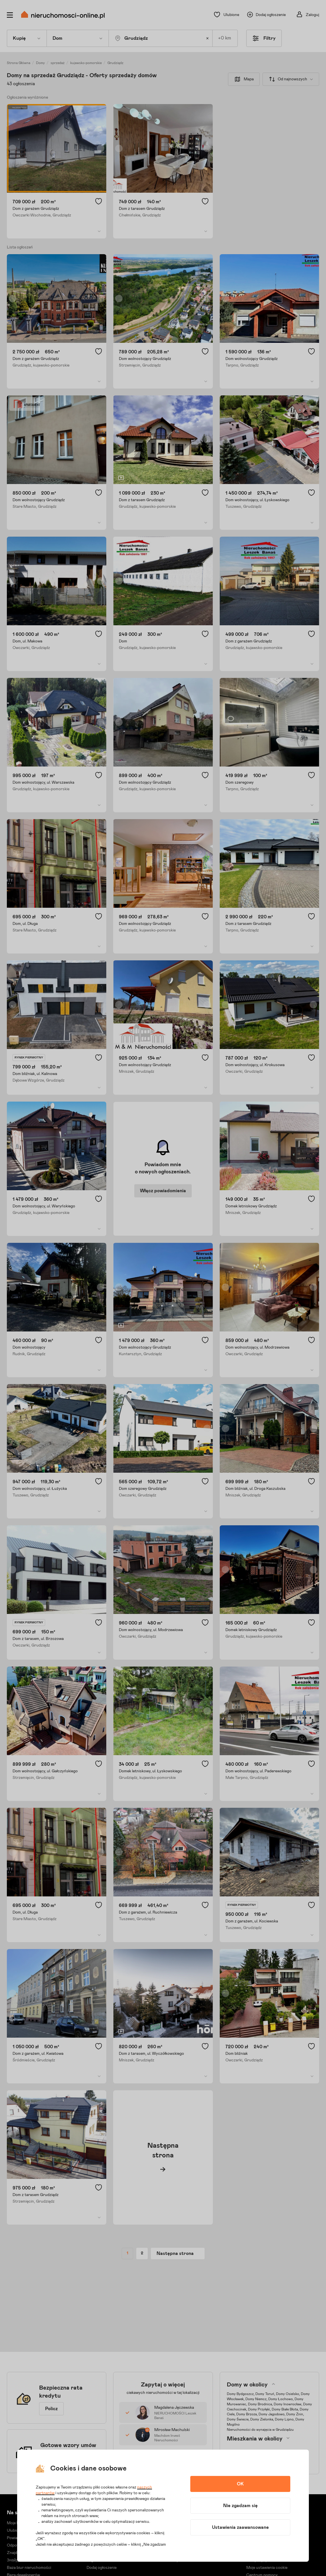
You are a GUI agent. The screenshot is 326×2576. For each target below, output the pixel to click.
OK (240, 2484)
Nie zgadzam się (240, 2505)
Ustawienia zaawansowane (240, 2527)
